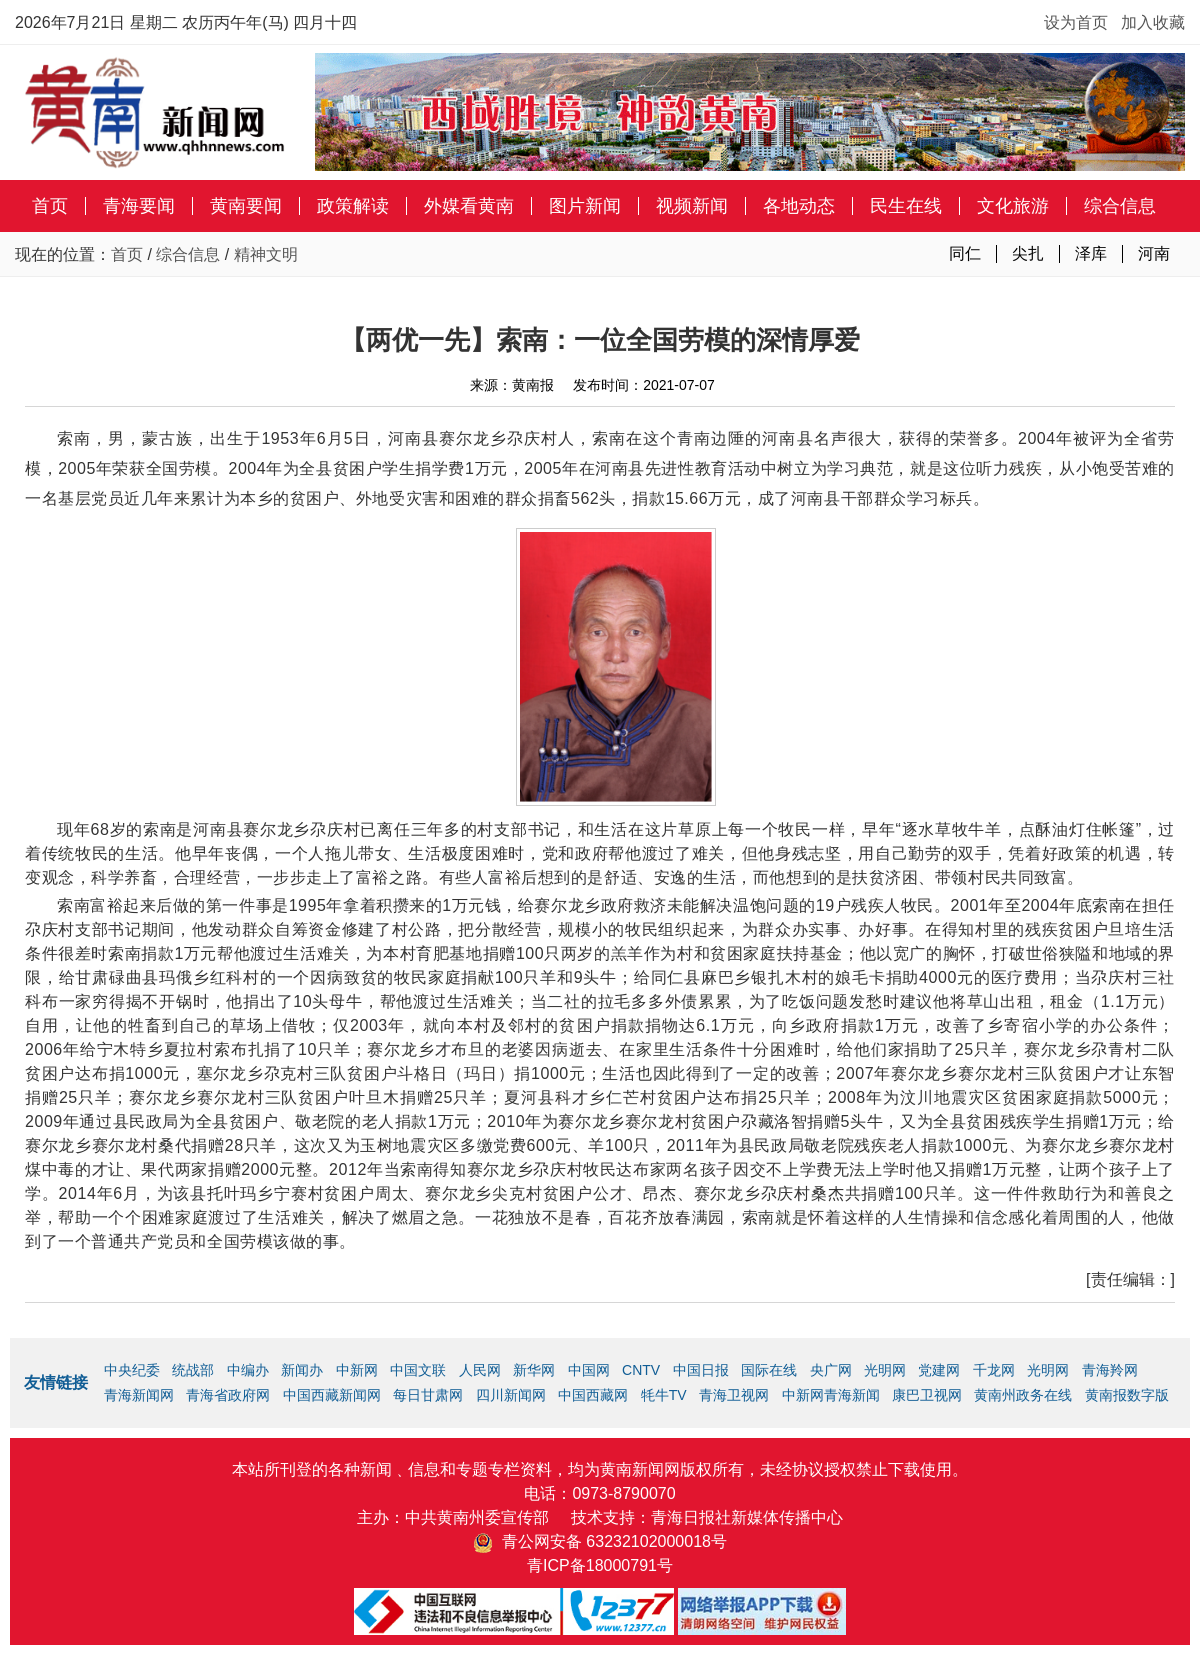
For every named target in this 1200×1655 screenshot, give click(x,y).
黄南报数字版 (1127, 1395)
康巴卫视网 (927, 1395)
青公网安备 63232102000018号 (600, 1541)
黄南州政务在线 (1023, 1395)
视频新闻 (692, 206)
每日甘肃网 (428, 1395)
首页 (50, 206)
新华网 (534, 1370)
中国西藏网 (593, 1395)
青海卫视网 (734, 1395)
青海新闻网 (139, 1395)
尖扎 (1028, 253)
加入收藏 (1153, 22)
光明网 (885, 1370)
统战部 (193, 1370)
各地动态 (799, 206)
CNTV (641, 1370)
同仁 (965, 253)
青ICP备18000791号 (600, 1565)
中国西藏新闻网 (332, 1395)
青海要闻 (139, 206)
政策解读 (353, 206)
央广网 (831, 1370)
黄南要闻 (246, 206)
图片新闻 (585, 206)
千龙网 (994, 1370)
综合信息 (1120, 206)
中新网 (357, 1370)
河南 (1154, 253)
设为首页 (1076, 22)
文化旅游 (1013, 206)
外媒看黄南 (469, 206)
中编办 (248, 1370)
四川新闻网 (511, 1395)
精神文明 (266, 254)
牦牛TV (664, 1395)
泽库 (1091, 253)
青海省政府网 (228, 1395)
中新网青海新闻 (831, 1395)
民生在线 (906, 206)
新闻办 (302, 1370)
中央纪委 (132, 1370)
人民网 (480, 1370)
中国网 (589, 1370)
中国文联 (418, 1370)
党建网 (939, 1370)
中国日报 (701, 1370)
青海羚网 (1110, 1370)
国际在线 (769, 1370)
